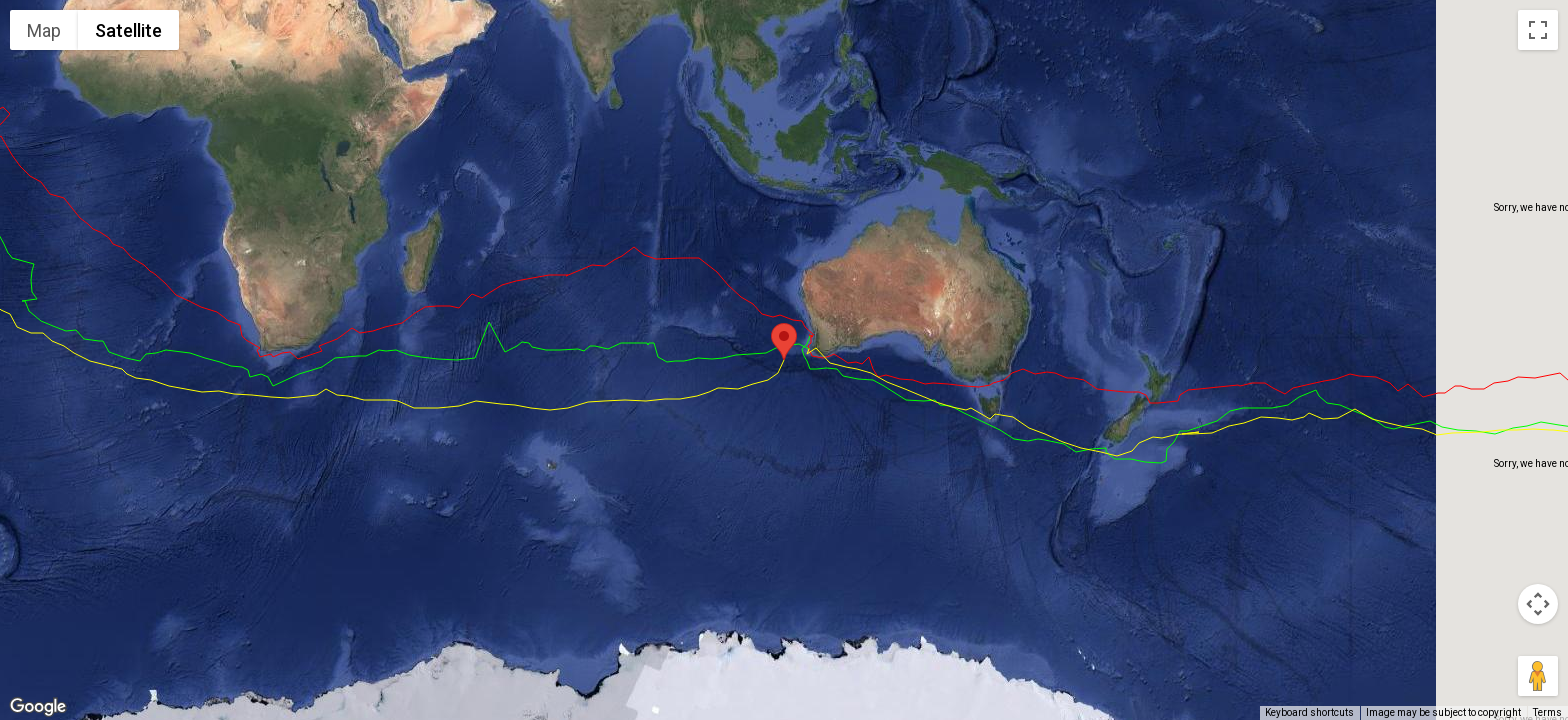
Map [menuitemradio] (44, 30)
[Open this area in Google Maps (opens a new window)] (38, 707)
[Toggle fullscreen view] (1538, 30)
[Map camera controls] (1538, 604)
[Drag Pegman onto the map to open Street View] (1538, 676)
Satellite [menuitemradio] (128, 30)
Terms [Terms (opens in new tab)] (1547, 712)
